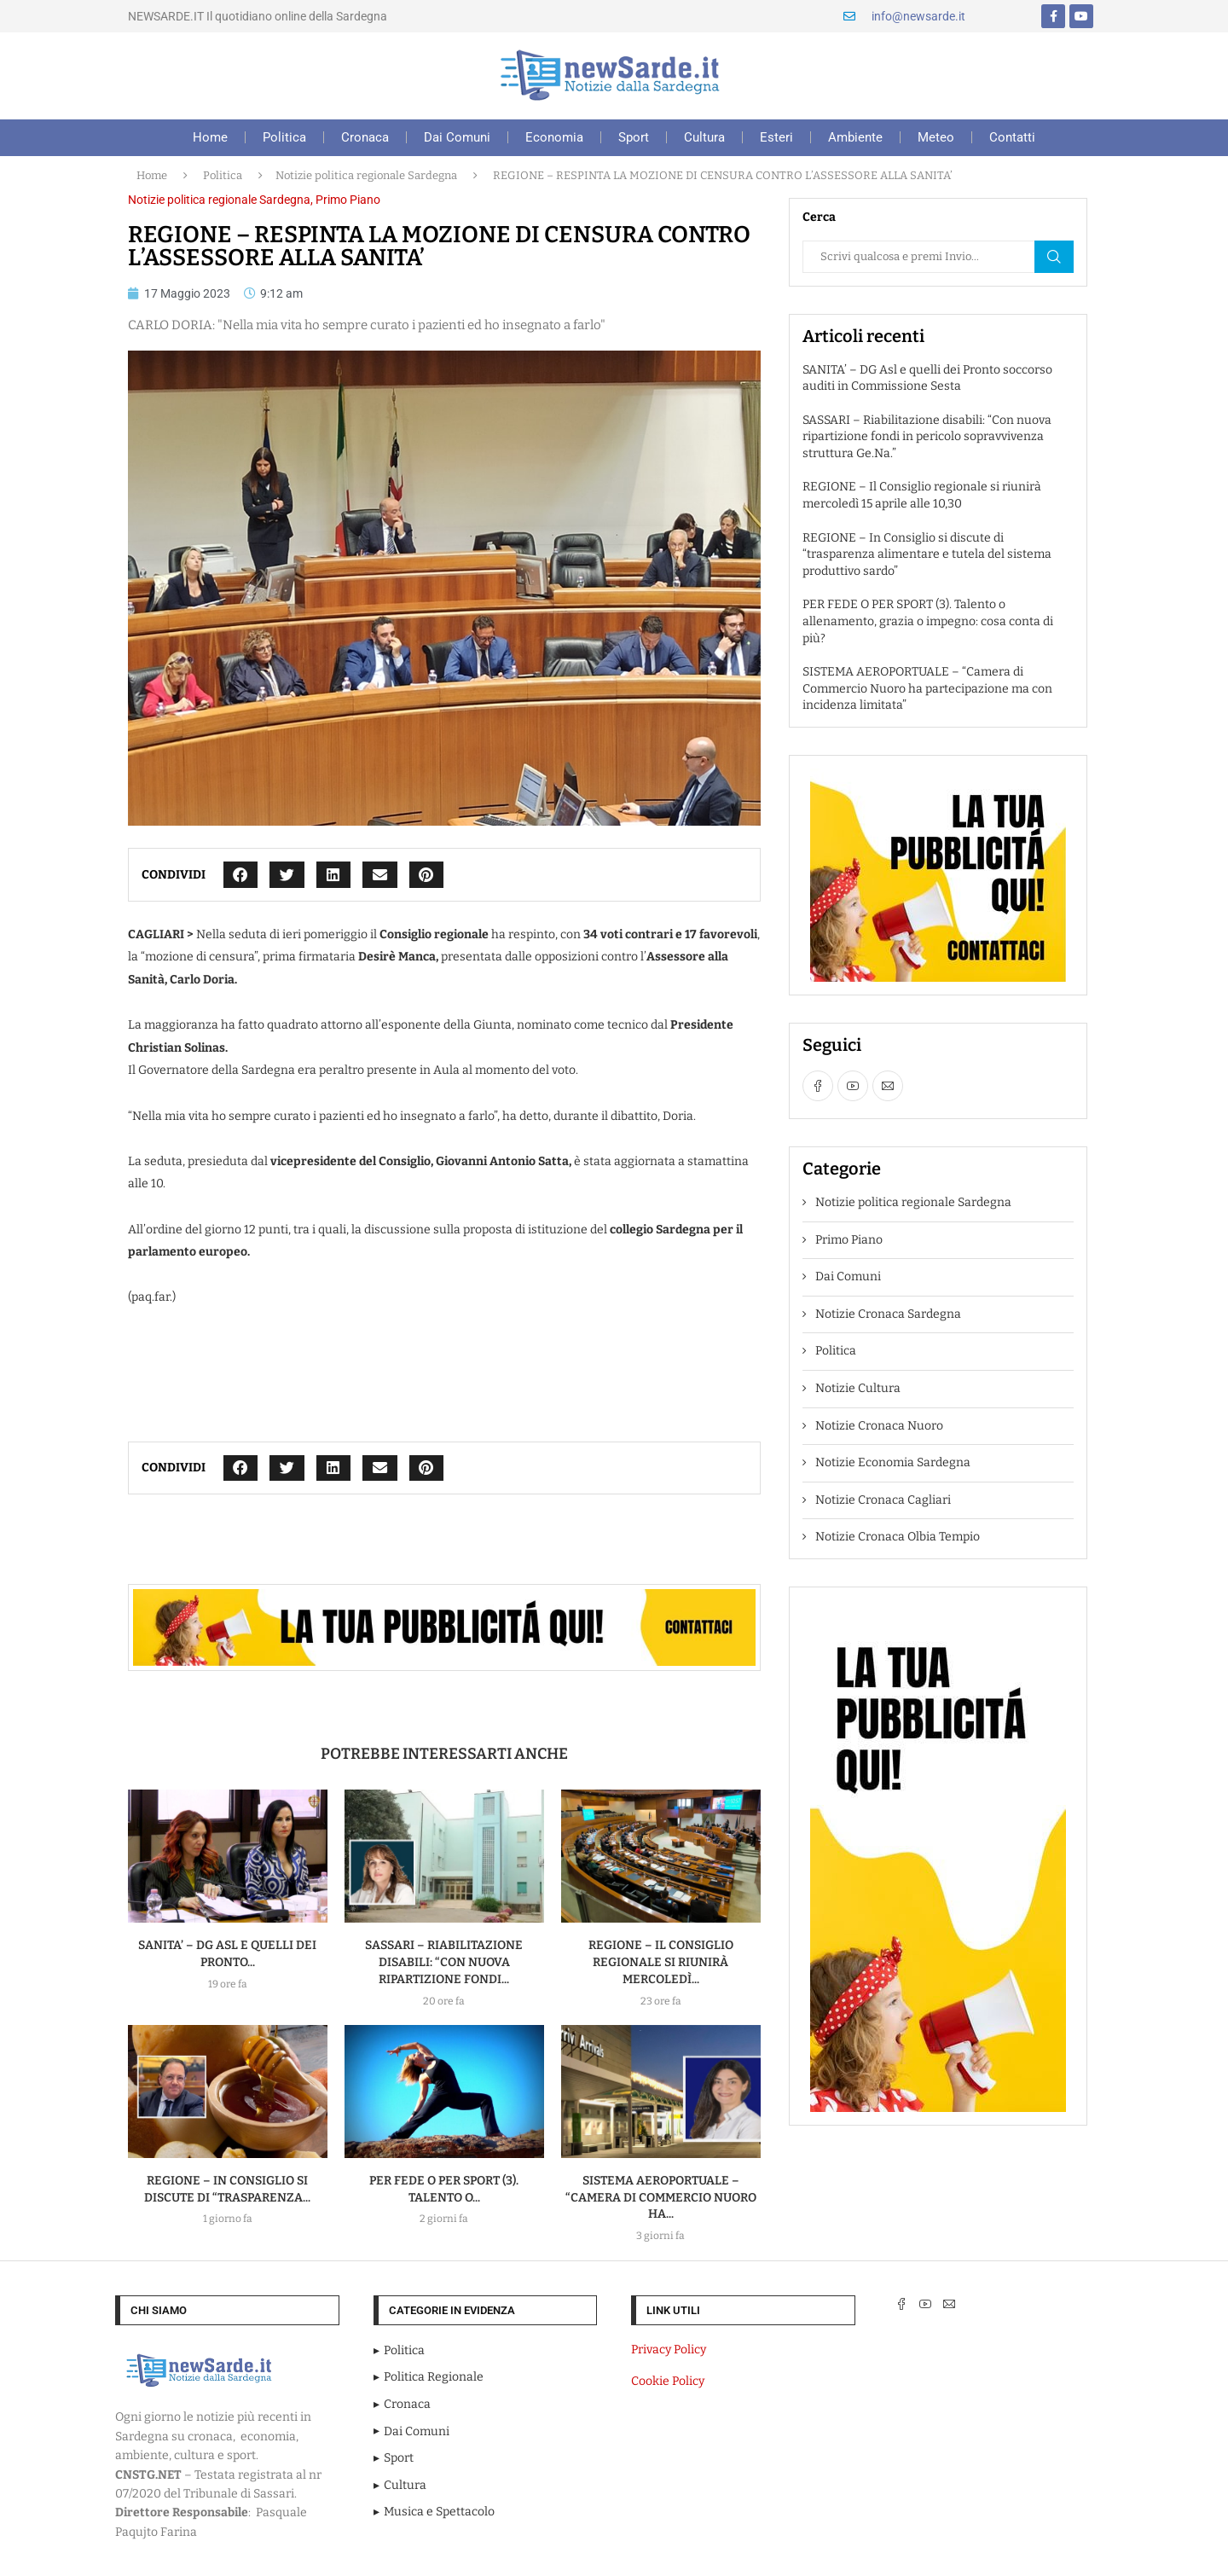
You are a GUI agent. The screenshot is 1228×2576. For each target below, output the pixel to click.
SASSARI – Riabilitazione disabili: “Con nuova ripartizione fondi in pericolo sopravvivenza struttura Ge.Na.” (926, 437)
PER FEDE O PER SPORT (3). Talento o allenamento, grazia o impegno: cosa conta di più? (927, 621)
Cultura (704, 137)
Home (210, 137)
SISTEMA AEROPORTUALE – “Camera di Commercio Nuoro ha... (660, 2197)
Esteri (776, 137)
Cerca (1054, 257)
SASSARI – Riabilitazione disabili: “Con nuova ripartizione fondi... (444, 1962)
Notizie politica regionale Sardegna (366, 175)
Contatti (1012, 137)
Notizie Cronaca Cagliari (883, 1500)
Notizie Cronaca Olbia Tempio (897, 1536)
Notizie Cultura (858, 1388)
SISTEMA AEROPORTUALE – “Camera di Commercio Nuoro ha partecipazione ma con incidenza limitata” (927, 688)
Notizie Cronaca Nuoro (879, 1426)
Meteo (936, 137)
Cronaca (365, 137)
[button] (240, 875)
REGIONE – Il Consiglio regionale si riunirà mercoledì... (660, 1962)
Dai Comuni (457, 137)
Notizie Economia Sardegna (892, 1462)
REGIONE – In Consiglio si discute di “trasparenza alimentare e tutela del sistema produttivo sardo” (926, 554)
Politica (284, 137)
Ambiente (855, 137)
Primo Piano (348, 199)
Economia (554, 137)
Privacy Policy (668, 2349)
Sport (633, 137)
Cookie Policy (667, 2381)
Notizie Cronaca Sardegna (888, 1314)
